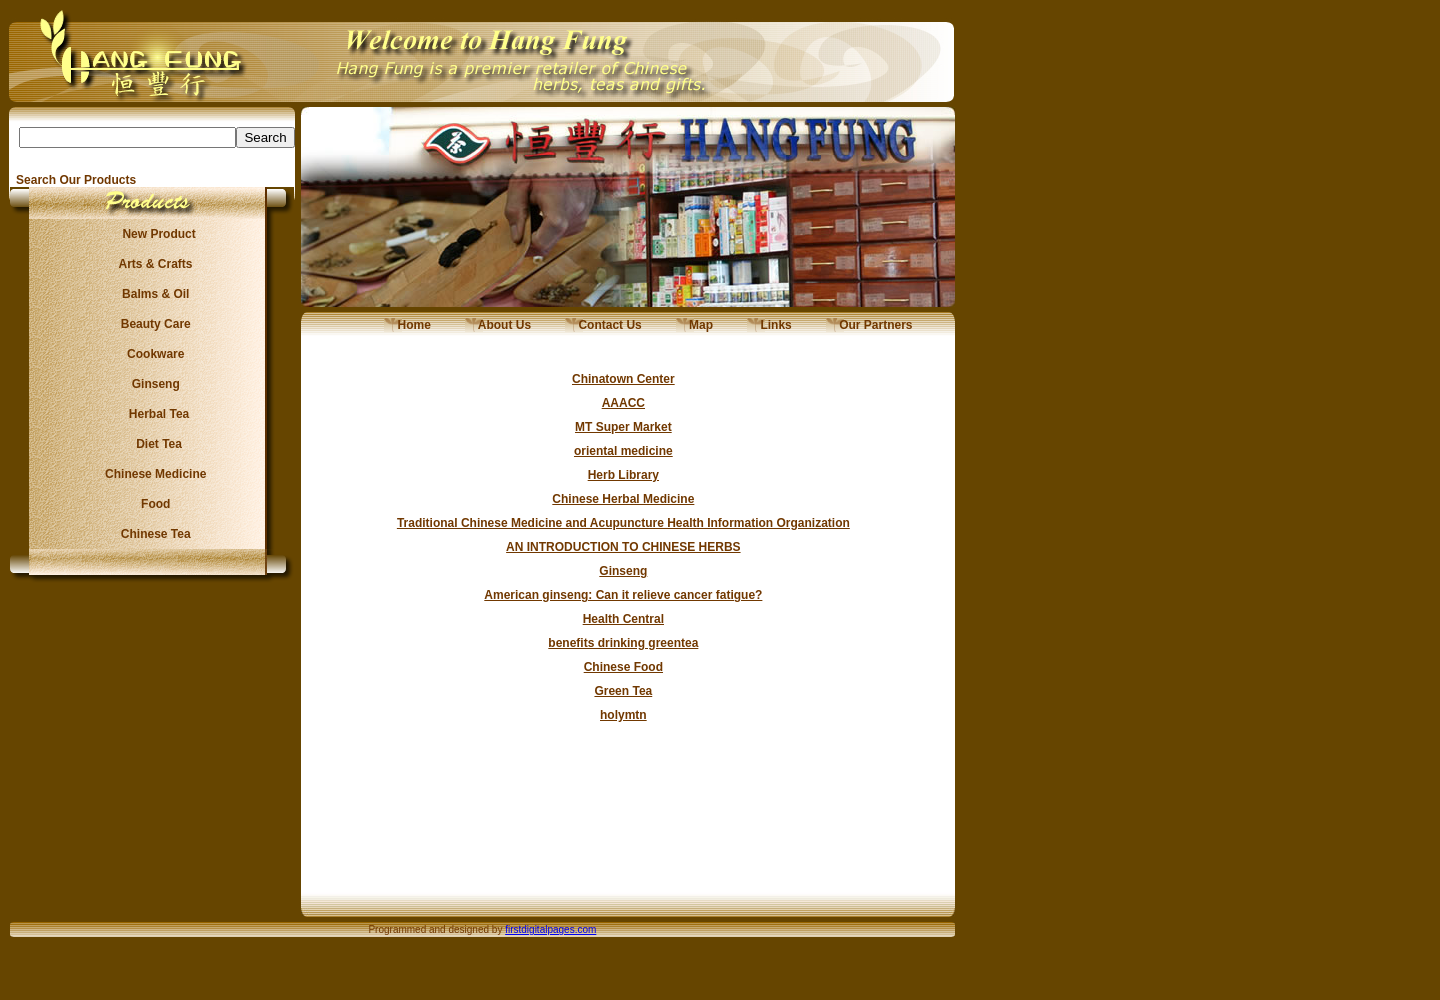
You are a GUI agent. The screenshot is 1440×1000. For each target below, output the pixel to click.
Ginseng (152, 384)
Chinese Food (623, 667)
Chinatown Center (623, 379)
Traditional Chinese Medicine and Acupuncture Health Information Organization (623, 523)
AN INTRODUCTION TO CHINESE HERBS (623, 547)
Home (407, 325)
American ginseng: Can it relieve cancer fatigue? (623, 595)
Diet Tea (153, 444)
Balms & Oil (152, 294)
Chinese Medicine (152, 474)
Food (152, 504)
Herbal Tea (152, 414)
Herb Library (623, 475)
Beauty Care (152, 324)
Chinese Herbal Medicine (623, 499)
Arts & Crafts (153, 264)
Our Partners (869, 325)
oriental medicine (623, 451)
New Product (152, 234)
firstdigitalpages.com (550, 929)
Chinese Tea (153, 534)
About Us (498, 325)
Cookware (152, 354)
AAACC (623, 403)
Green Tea (623, 691)
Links (769, 325)
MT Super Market (623, 427)
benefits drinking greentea (623, 643)
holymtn (623, 715)
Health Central (623, 619)
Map (694, 325)
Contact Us (603, 325)
